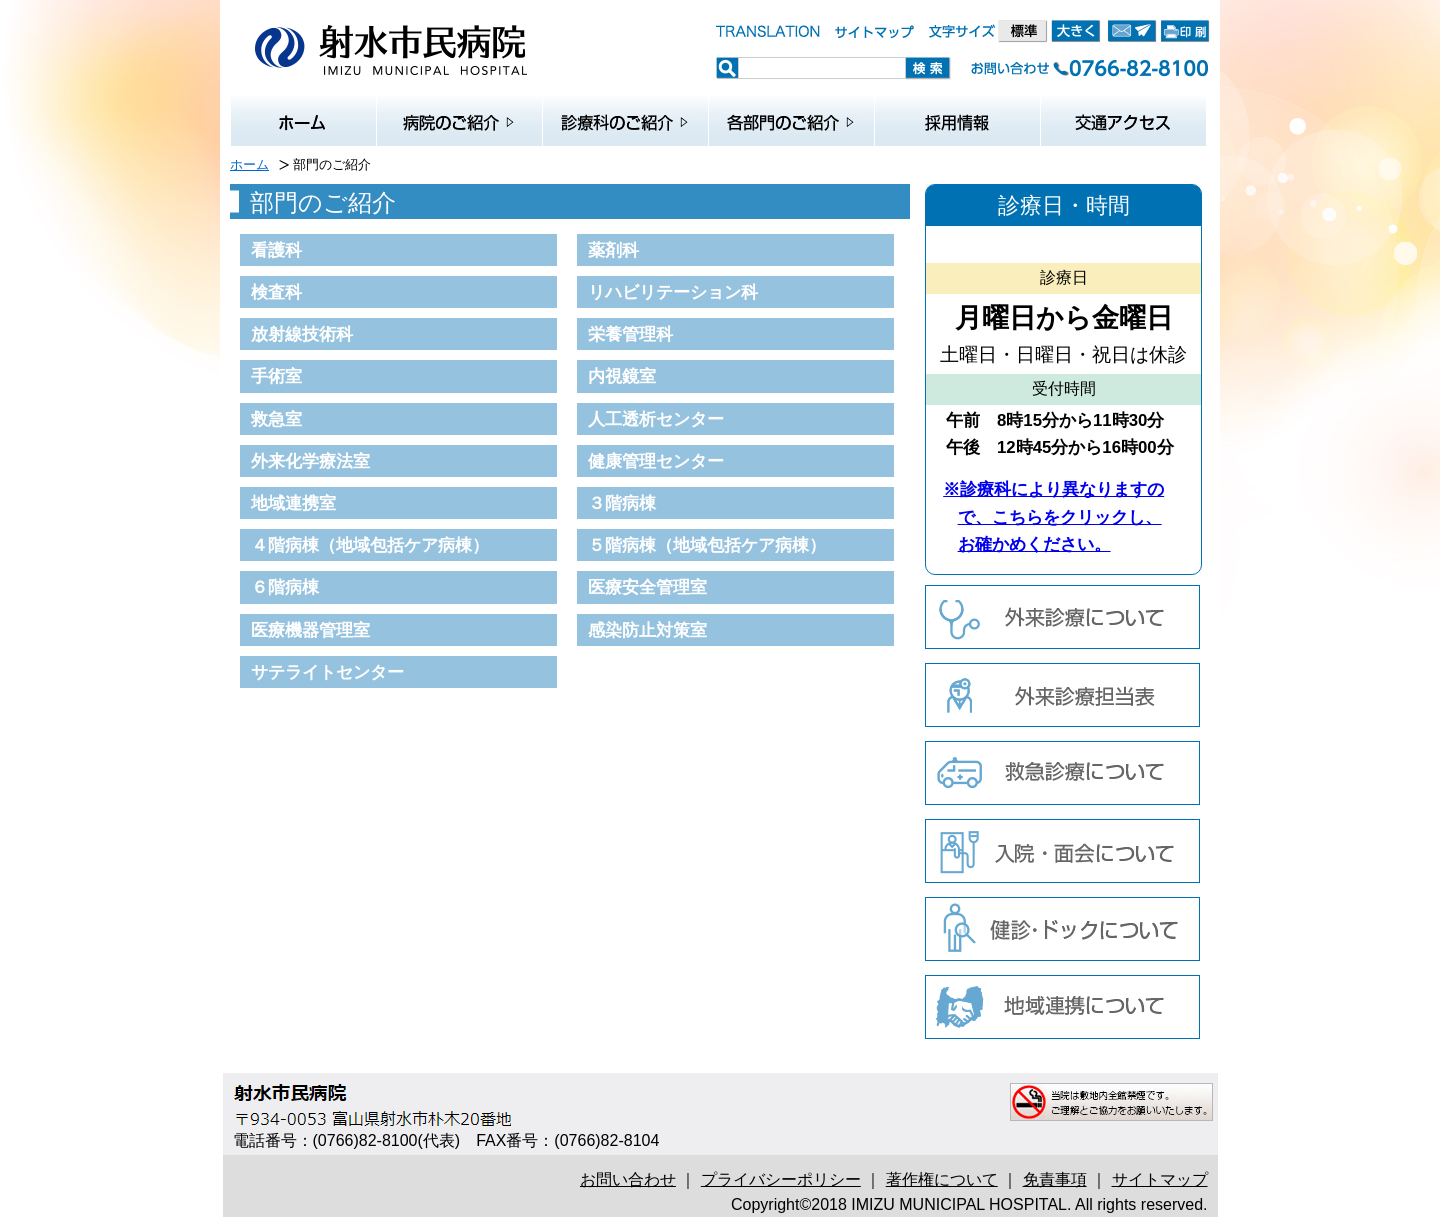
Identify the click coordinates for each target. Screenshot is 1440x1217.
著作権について (942, 1179)
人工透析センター (656, 419)
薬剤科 (613, 250)
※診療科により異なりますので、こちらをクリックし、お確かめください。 (1053, 516)
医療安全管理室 (647, 587)
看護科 (276, 250)
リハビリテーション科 (673, 292)
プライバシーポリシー (781, 1179)
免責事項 (1055, 1179)
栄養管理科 (630, 334)
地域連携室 (293, 503)
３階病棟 (622, 503)
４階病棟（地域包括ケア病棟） (370, 545)
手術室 (276, 376)
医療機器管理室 (310, 630)
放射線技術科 (302, 334)
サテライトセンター (327, 672)
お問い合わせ (628, 1179)
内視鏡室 (622, 376)
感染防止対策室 (647, 630)
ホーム (249, 164)
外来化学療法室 (310, 461)
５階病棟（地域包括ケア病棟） (707, 545)
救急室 (276, 419)
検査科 (276, 292)
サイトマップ (1160, 1179)
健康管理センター (656, 461)
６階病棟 (285, 587)
